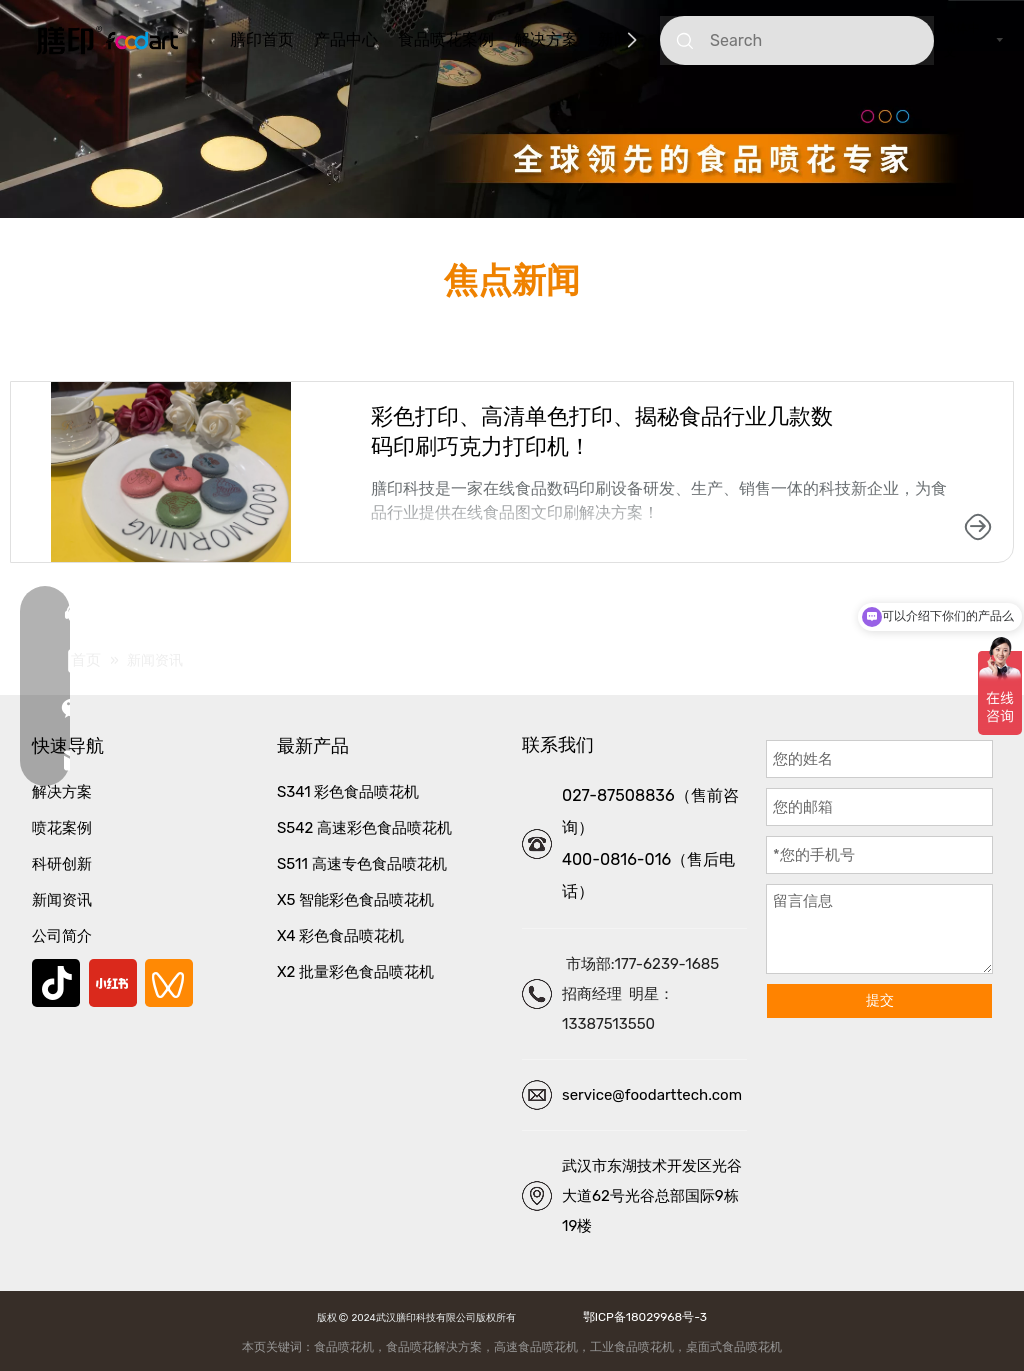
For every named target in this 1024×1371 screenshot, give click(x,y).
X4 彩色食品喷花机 (340, 936)
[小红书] (113, 983)
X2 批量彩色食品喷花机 (355, 972)
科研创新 (62, 864)
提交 (880, 1000)
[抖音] (56, 983)
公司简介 (62, 936)
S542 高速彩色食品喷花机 (364, 828)
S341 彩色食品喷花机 (348, 792)
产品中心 (346, 39)
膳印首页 (262, 39)
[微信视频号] (169, 983)
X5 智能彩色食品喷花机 (355, 900)
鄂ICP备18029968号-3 (642, 1317)
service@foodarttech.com (652, 1095)
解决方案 (546, 39)
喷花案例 (62, 828)
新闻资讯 (62, 900)
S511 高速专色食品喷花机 (362, 864)
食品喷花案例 (446, 39)
